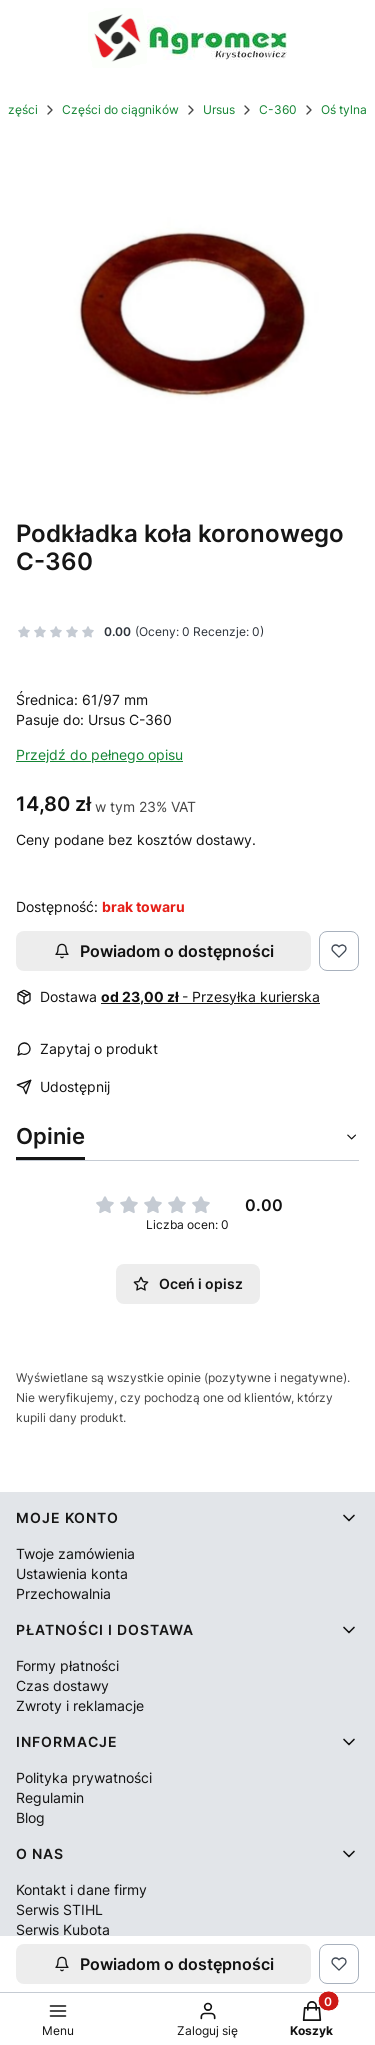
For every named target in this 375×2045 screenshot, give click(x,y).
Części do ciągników (120, 109)
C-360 (278, 109)
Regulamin (50, 1797)
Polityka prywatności (84, 1777)
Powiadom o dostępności (164, 951)
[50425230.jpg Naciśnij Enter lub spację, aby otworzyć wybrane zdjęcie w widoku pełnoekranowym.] (187, 315)
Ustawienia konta (72, 1573)
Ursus (219, 109)
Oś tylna (344, 109)
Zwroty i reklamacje (80, 1705)
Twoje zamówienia (75, 1553)
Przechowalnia (63, 1593)
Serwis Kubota (63, 1929)
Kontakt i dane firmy (81, 1889)
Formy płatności (67, 1665)
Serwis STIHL (59, 1909)
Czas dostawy (62, 1685)
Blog (30, 1817)
